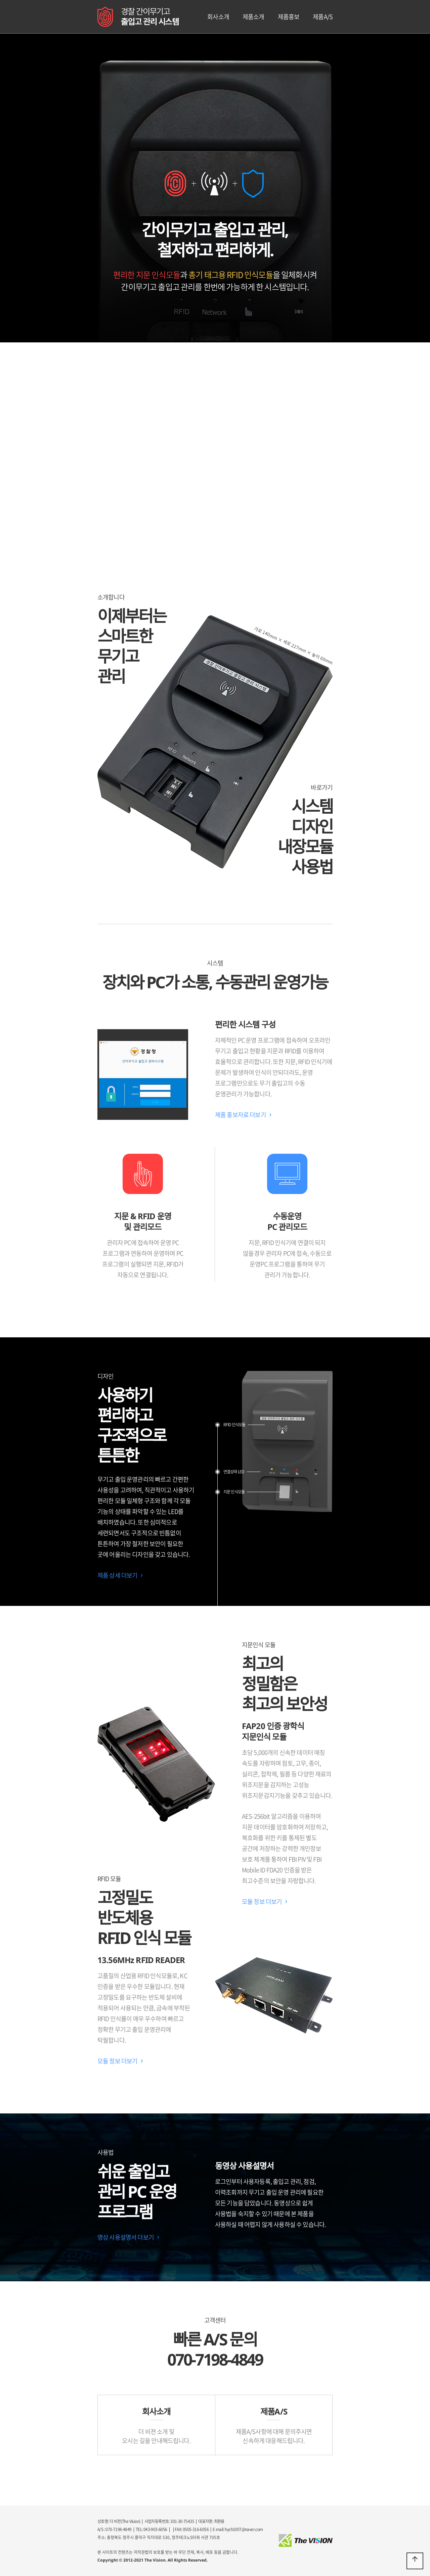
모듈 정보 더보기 (262, 1901)
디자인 (312, 826)
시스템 (312, 806)
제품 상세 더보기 (117, 1575)
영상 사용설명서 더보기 (125, 2237)
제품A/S (323, 16)
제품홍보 (289, 16)
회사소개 (218, 16)
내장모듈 (305, 846)
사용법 (312, 866)
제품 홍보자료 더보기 (240, 1114)
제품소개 (253, 16)
